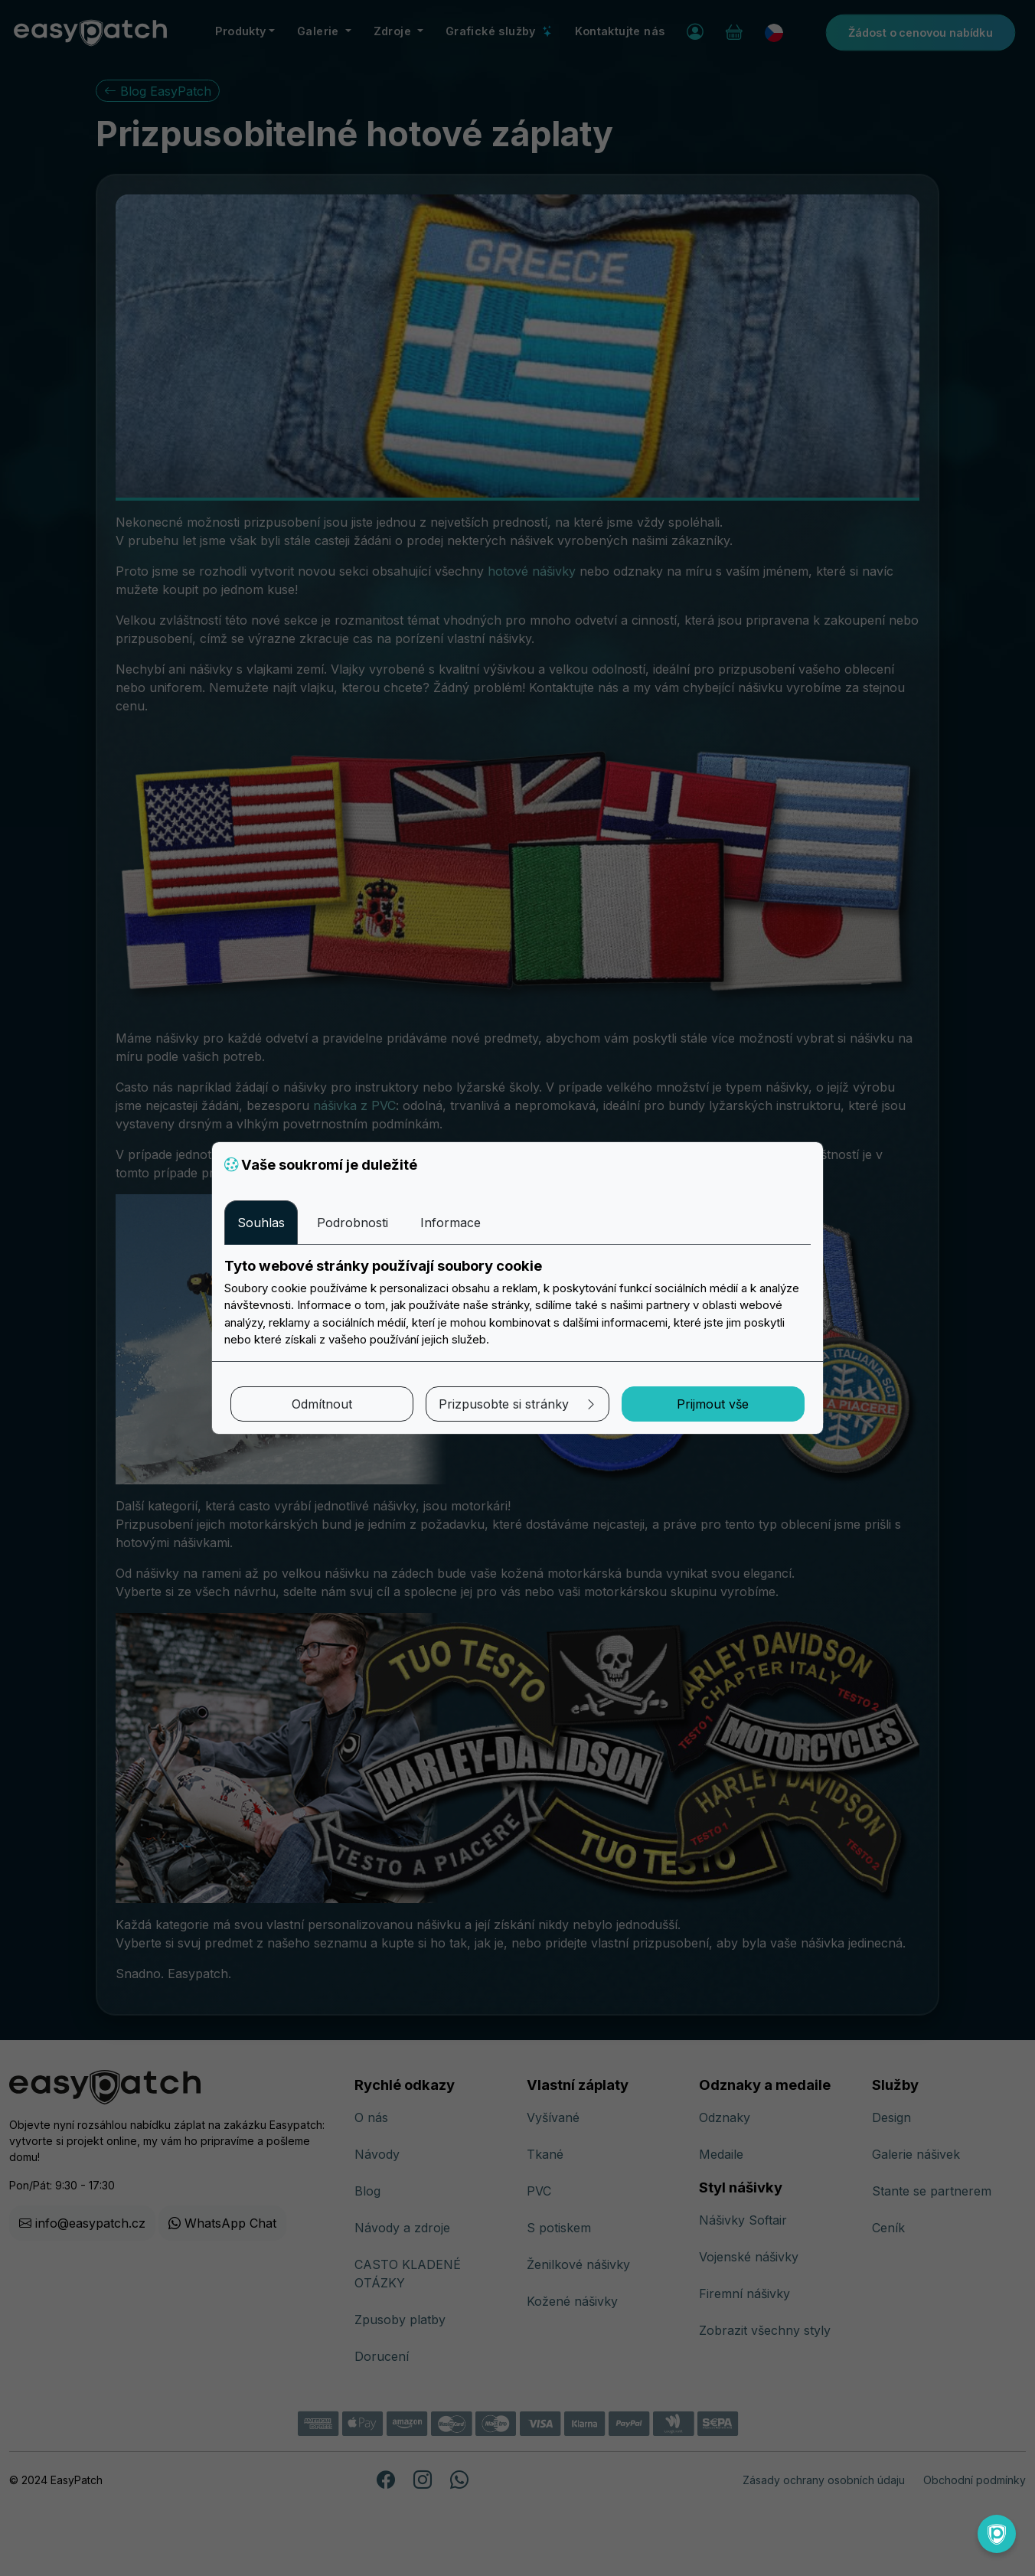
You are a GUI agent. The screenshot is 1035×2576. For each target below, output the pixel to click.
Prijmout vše (713, 1404)
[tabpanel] (517, 1303)
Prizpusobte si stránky (518, 1404)
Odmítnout (322, 1404)
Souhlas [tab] (261, 1222)
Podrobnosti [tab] (352, 1222)
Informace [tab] (450, 1222)
